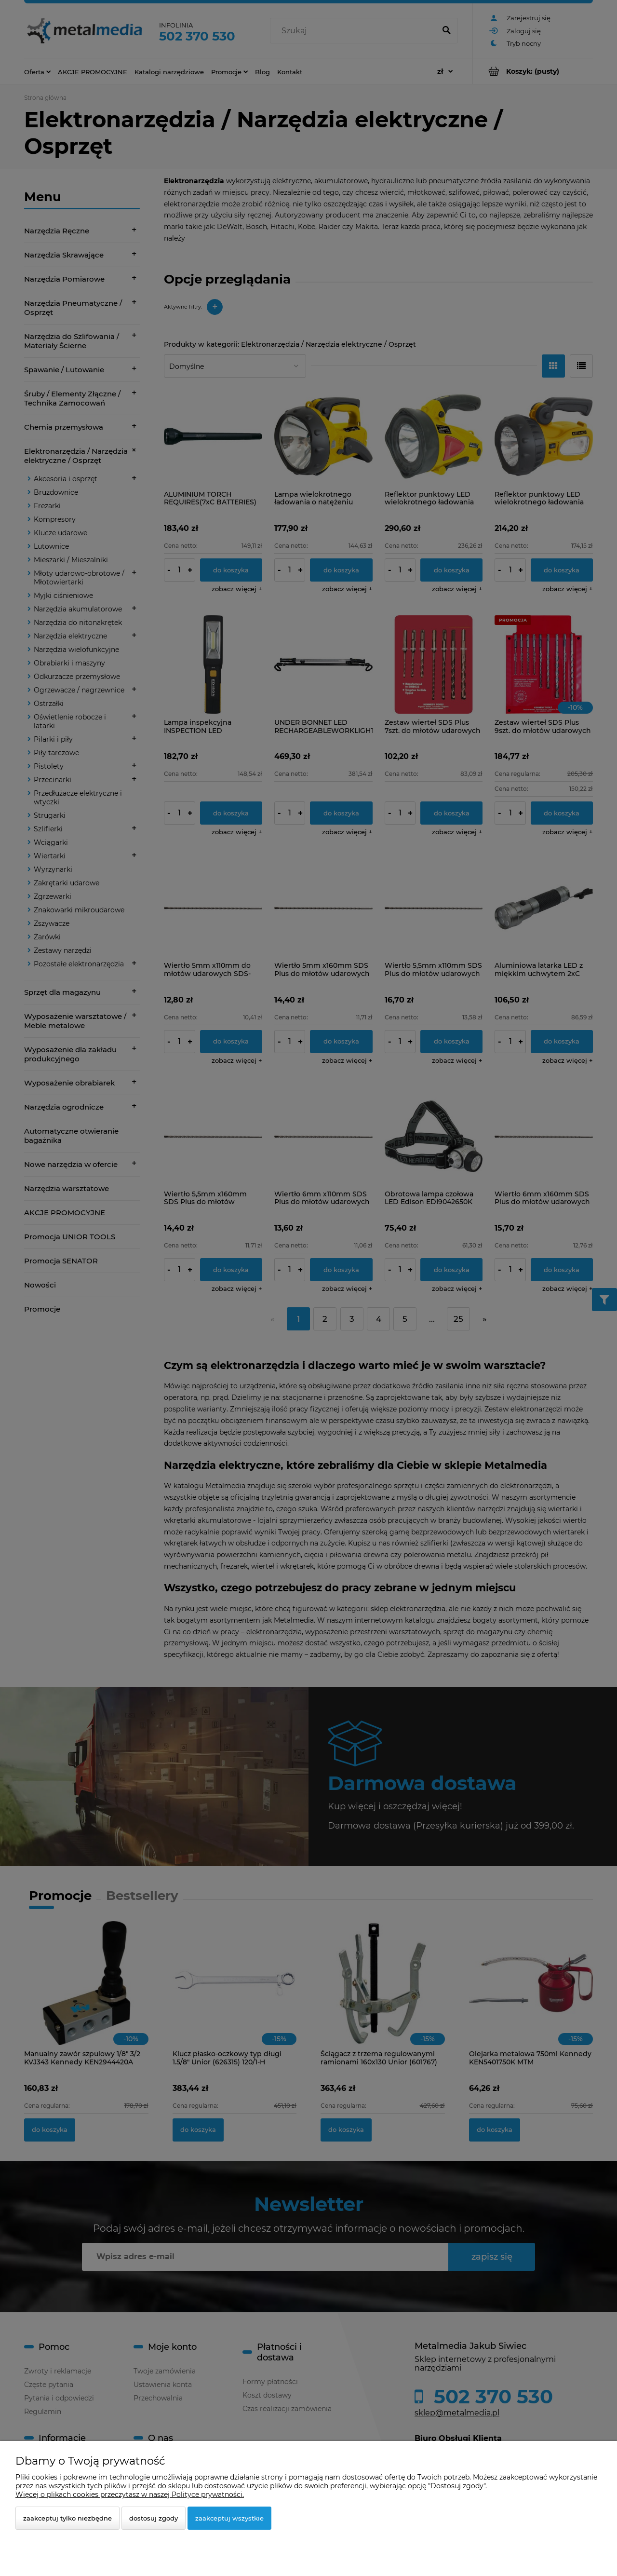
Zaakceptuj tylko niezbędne (67, 2518)
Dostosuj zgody (153, 2518)
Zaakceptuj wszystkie (229, 2518)
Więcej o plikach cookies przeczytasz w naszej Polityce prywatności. (129, 2494)
